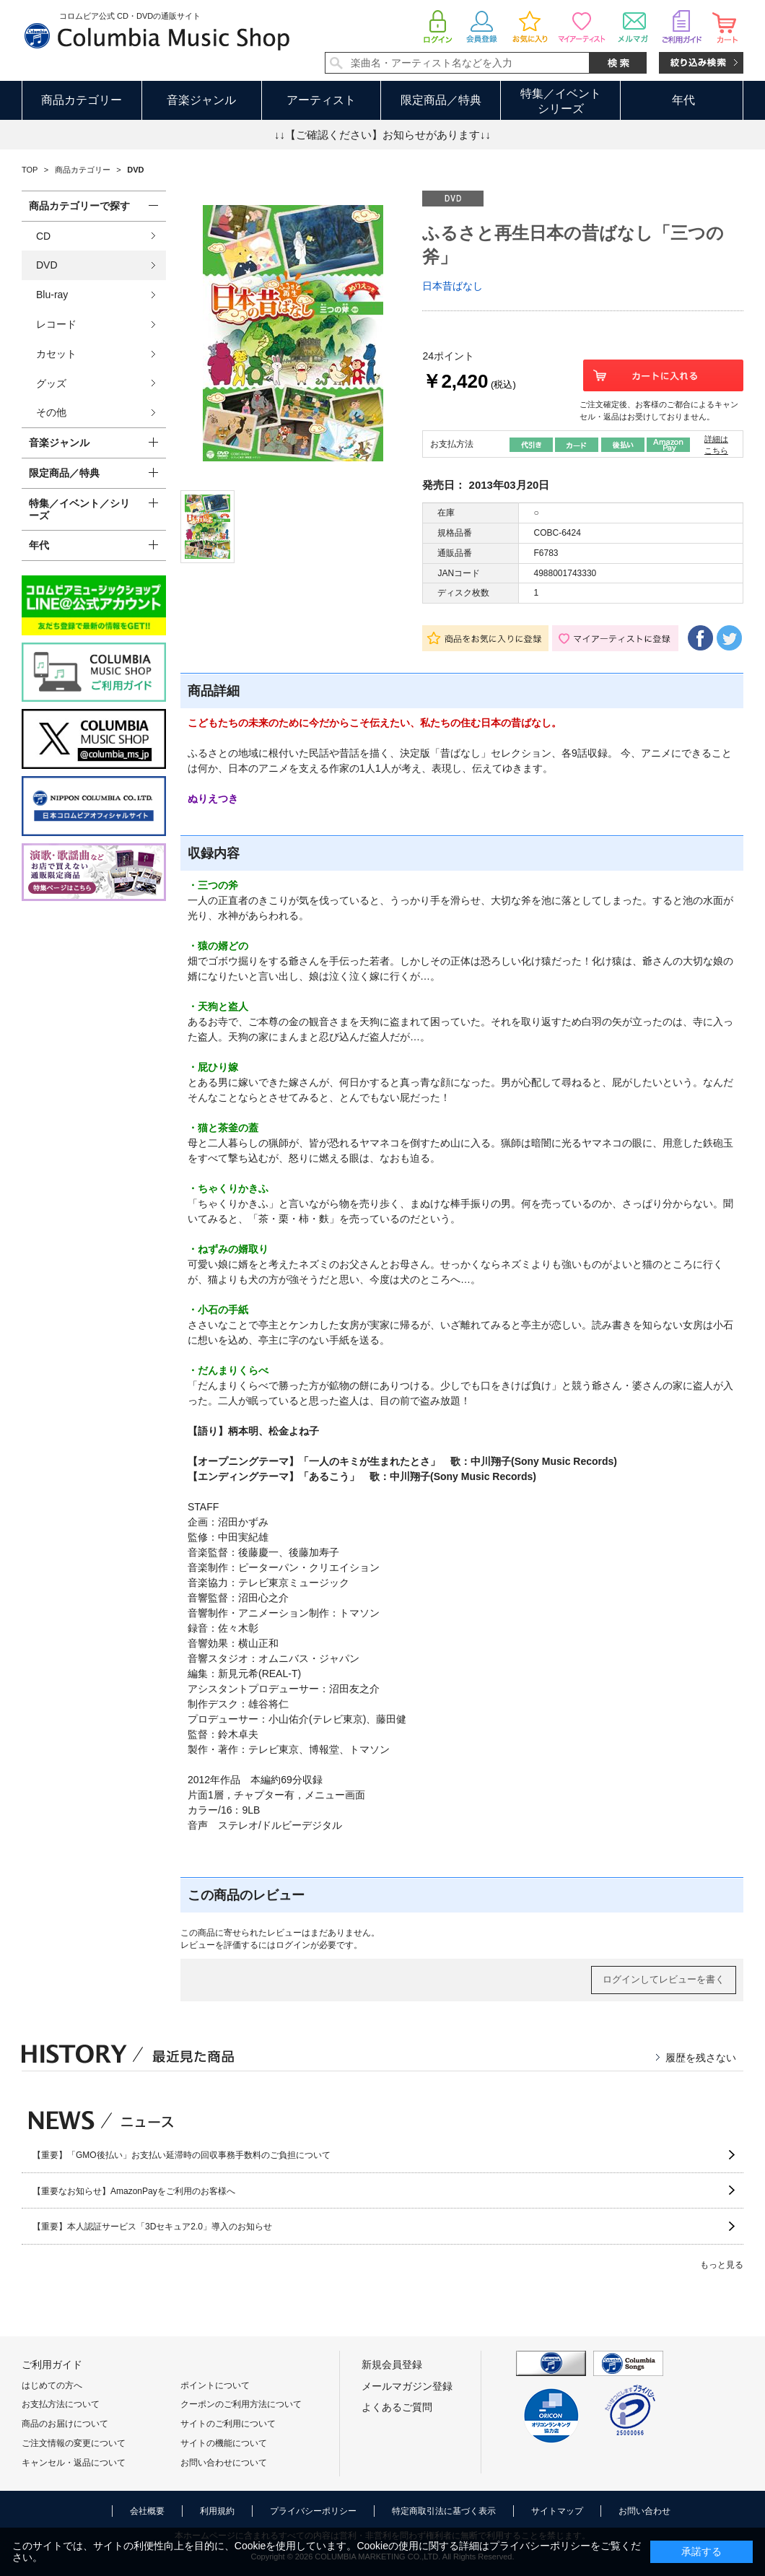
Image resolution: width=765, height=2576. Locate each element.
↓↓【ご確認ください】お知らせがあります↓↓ (382, 135)
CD (43, 236)
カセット (56, 354)
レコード (56, 324)
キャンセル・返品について (74, 2463)
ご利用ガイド (52, 2364)
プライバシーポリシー (313, 2511)
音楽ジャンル (201, 100)
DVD (47, 265)
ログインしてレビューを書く (664, 1979)
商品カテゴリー (81, 100)
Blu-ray (52, 294)
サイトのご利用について (228, 2424)
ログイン (293, 1945)
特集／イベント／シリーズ (79, 509)
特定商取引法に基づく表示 (444, 2511)
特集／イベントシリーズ (560, 101)
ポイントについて (215, 2385)
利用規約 (217, 2511)
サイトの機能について (223, 2443)
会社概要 (147, 2511)
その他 (51, 412)
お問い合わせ (644, 2511)
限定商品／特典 (441, 100)
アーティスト (321, 100)
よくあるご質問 (397, 2407)
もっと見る (721, 2265)
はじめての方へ (52, 2385)
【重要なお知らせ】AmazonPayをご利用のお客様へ (133, 2191)
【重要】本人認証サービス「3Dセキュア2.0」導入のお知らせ (152, 2227)
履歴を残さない (700, 2057)
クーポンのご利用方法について (241, 2404)
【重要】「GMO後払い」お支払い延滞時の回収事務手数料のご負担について (181, 2155)
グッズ (51, 383)
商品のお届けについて (65, 2424)
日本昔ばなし (452, 286)
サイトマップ (557, 2511)
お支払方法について (61, 2404)
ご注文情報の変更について (74, 2443)
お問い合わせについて (223, 2463)
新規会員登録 (392, 2364)
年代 (683, 100)
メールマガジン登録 (407, 2386)
